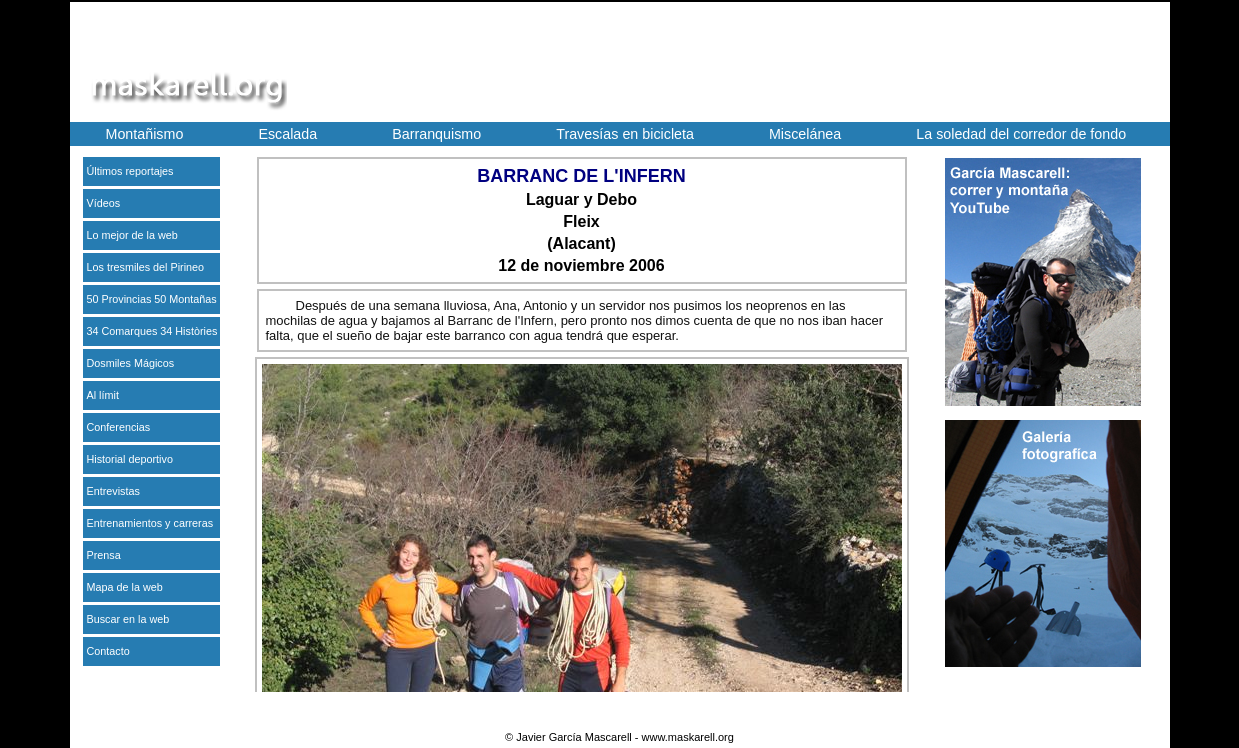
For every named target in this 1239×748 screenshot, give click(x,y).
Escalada (287, 134)
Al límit (103, 395)
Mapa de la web (125, 587)
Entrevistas (113, 491)
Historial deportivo (130, 459)
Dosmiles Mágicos (131, 363)
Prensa (104, 555)
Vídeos (104, 203)
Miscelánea (805, 134)
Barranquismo (436, 134)
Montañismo (145, 134)
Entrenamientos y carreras (150, 523)
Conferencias (119, 427)
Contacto (108, 651)
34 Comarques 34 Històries (152, 331)
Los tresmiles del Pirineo (146, 267)
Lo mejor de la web (132, 235)
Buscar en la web (128, 619)
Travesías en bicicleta (625, 134)
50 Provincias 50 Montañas (152, 299)
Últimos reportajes (130, 171)
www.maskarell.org (688, 737)
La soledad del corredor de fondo (1021, 134)
